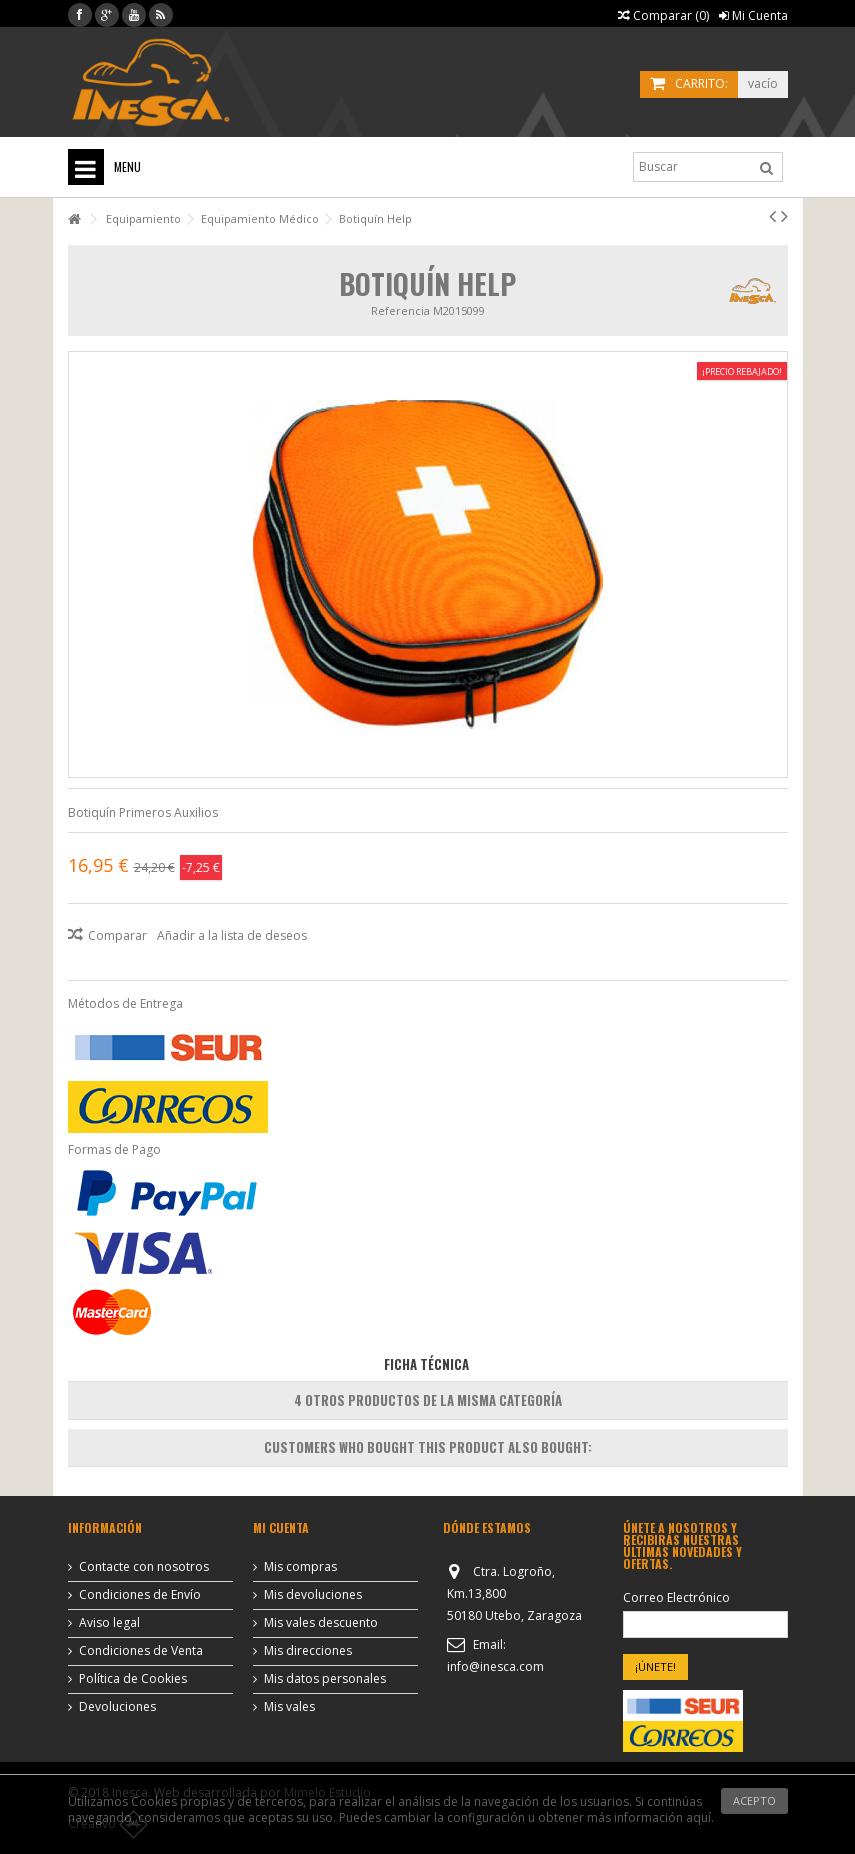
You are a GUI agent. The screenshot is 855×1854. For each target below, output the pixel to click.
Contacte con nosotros (144, 1567)
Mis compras (300, 1567)
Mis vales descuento (321, 1623)
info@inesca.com (495, 1666)
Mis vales (289, 1707)
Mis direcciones (308, 1651)
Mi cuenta (281, 1527)
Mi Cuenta (753, 15)
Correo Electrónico (676, 1598)
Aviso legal (109, 1623)
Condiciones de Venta (141, 1651)
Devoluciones (117, 1707)
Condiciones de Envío (140, 1595)
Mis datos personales (325, 1679)
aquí (698, 1817)
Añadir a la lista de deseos (232, 935)
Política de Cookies (133, 1679)
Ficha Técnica (426, 1364)
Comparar (117, 935)
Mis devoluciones (313, 1595)
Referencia (400, 310)
